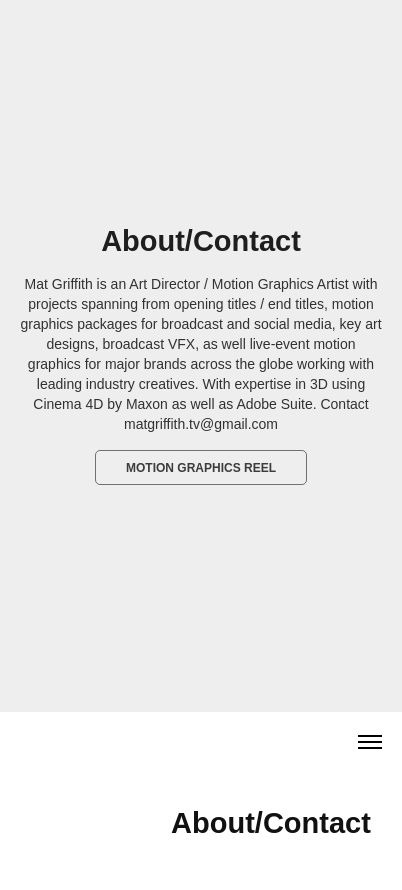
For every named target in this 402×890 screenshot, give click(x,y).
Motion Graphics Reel (201, 468)
